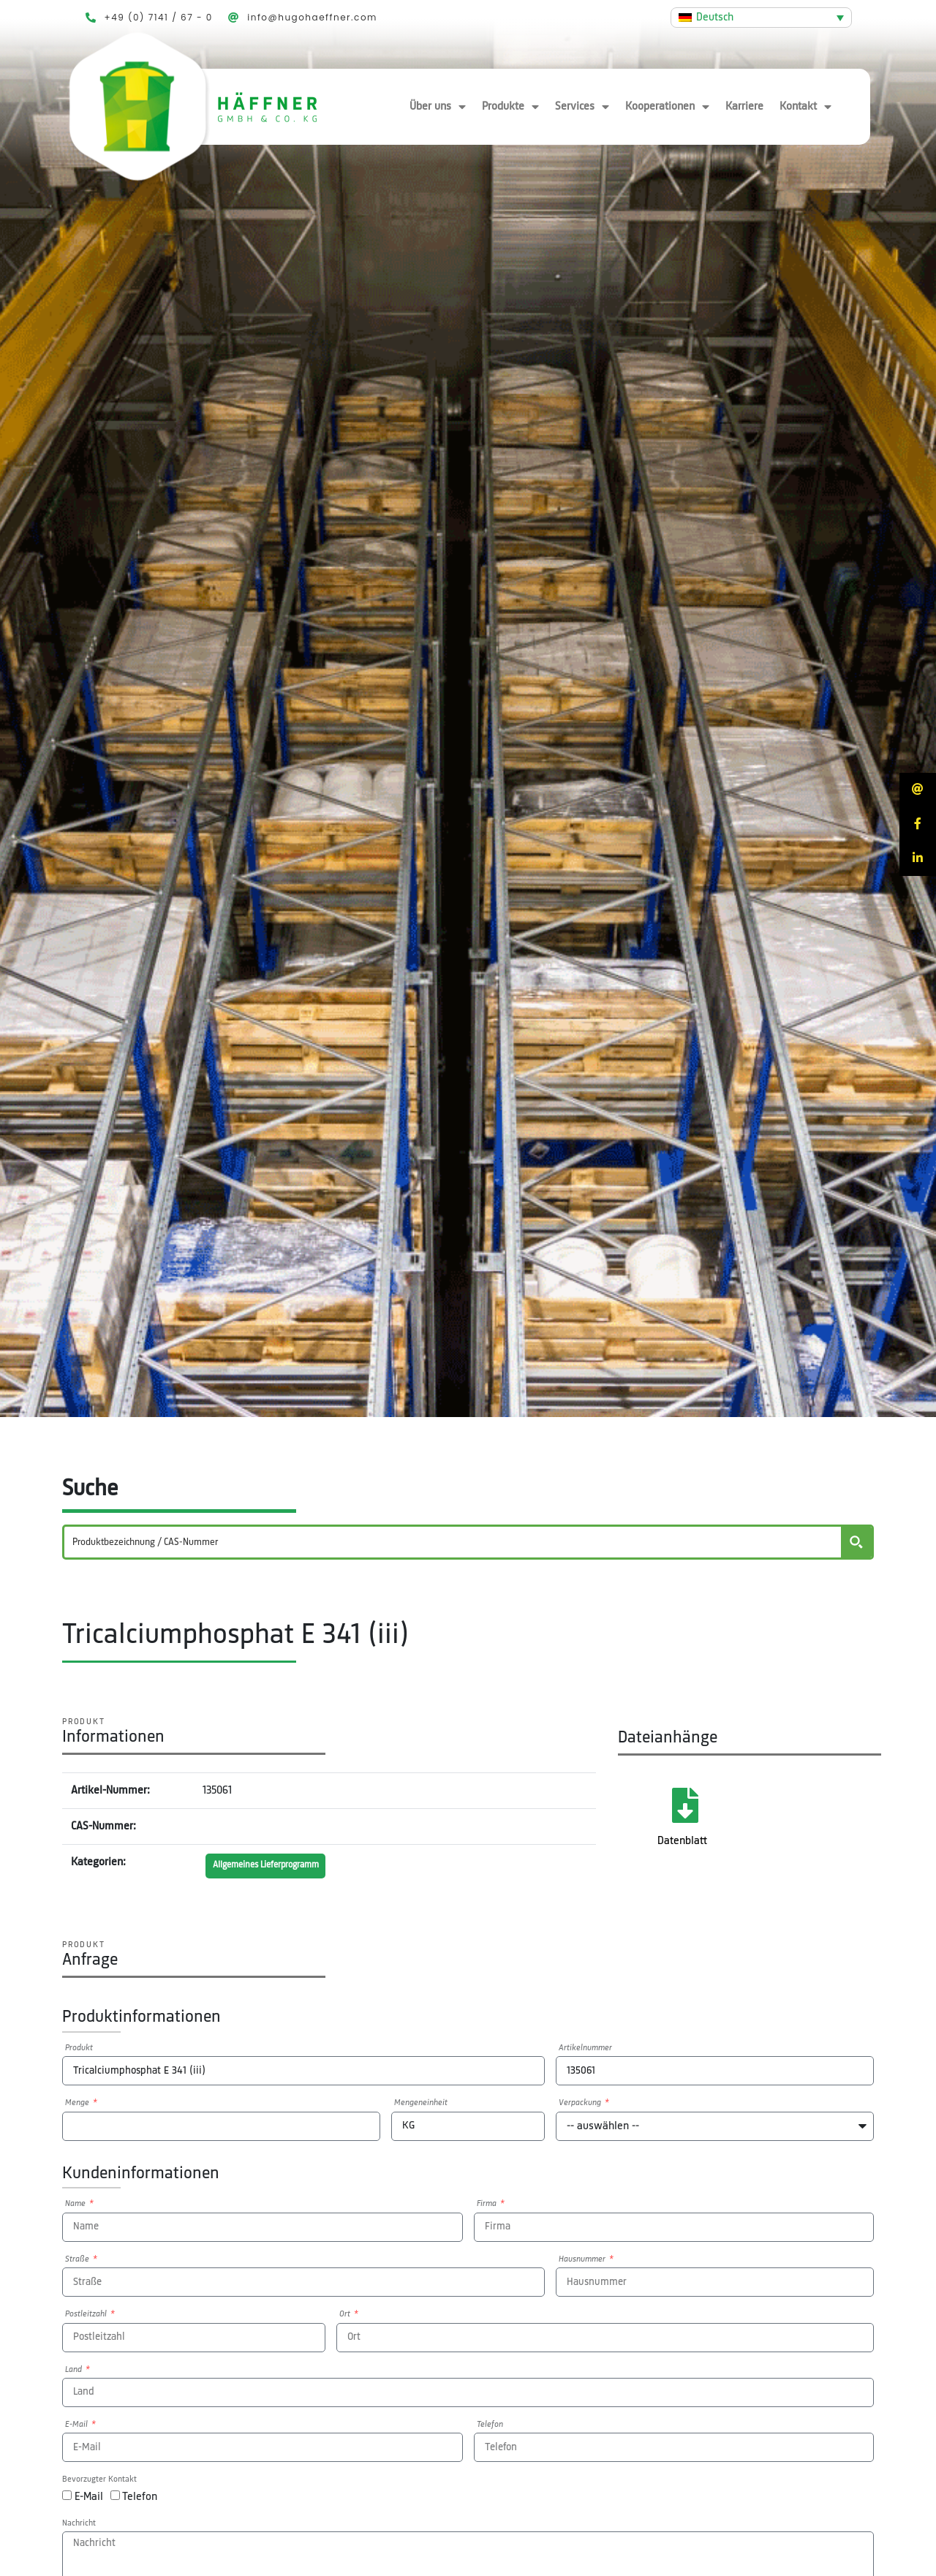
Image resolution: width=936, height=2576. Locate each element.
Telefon (490, 2424)
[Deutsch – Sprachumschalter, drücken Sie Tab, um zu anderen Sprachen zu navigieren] (761, 17)
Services (582, 107)
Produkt (79, 2048)
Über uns (438, 107)
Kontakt (805, 107)
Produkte (510, 107)
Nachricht (79, 2523)
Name (76, 2203)
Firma (488, 2203)
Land (74, 2369)
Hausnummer (583, 2259)
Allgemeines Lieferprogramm (266, 1865)
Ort (345, 2314)
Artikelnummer (585, 2048)
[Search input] (453, 1542)
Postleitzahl (87, 2314)
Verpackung (581, 2103)
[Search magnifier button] (856, 1542)
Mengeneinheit (421, 2103)
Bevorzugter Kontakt (99, 2479)
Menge (78, 2103)
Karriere (744, 107)
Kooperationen (667, 107)
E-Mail (77, 2424)
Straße (78, 2259)
